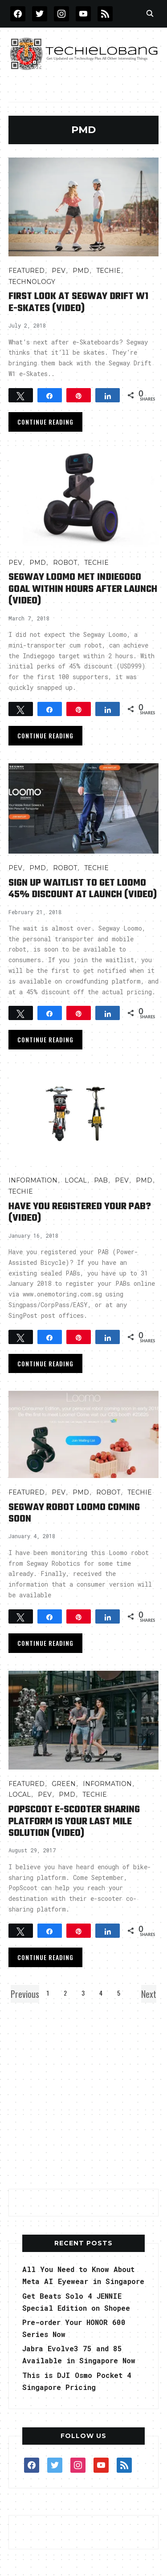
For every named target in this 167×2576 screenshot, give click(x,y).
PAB (101, 1180)
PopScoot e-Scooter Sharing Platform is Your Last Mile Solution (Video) (74, 1821)
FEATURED (26, 271)
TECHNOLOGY (31, 282)
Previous (25, 1994)
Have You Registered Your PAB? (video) (79, 1212)
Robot (65, 563)
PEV (58, 271)
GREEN (64, 1784)
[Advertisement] (83, 2093)
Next (148, 1994)
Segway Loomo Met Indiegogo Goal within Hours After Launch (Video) (82, 589)
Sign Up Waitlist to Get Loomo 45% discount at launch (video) (82, 888)
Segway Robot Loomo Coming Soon (74, 1513)
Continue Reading (45, 421)
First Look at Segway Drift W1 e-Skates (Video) (78, 302)
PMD (81, 271)
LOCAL (76, 1180)
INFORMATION (32, 1180)
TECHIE (108, 271)
